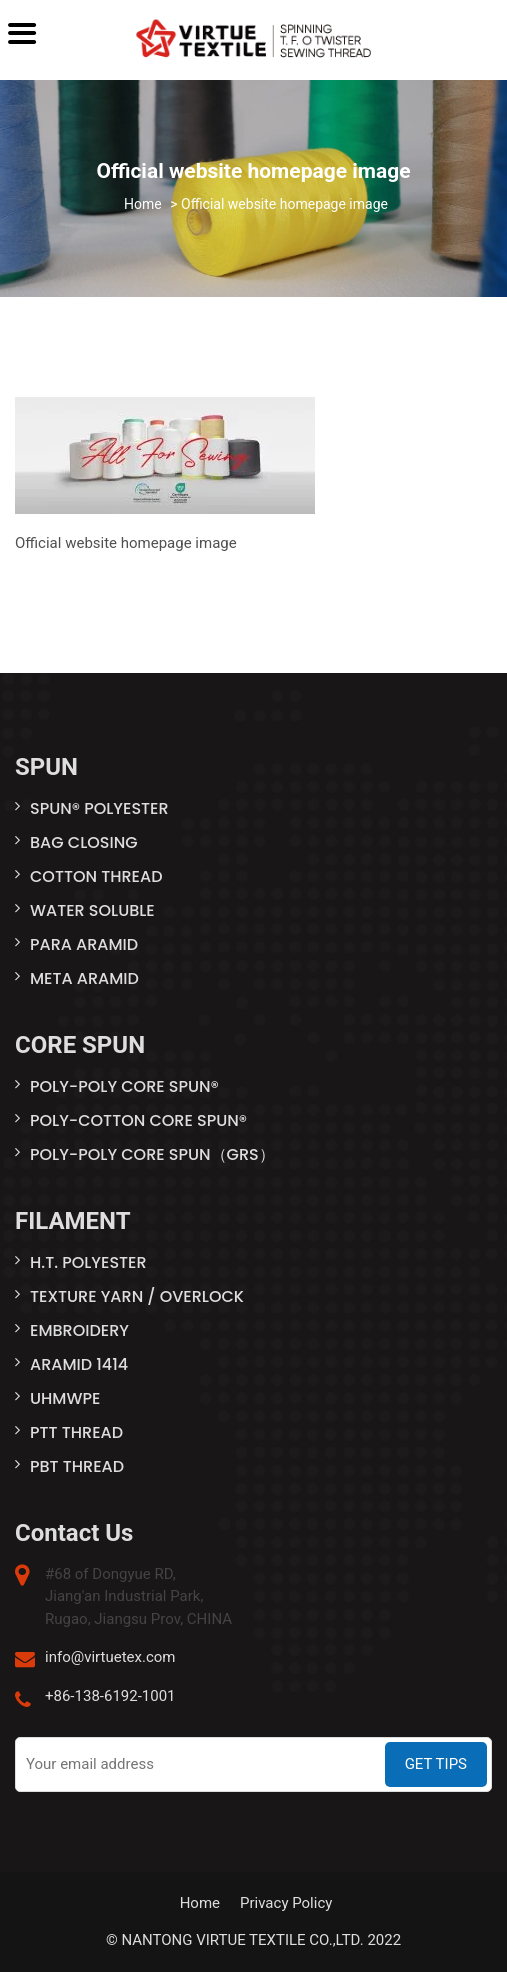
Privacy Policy (286, 1903)
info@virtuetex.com (110, 1657)
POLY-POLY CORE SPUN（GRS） (152, 1154)
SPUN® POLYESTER (99, 808)
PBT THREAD (77, 1466)
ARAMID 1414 (79, 1364)
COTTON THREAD (96, 876)
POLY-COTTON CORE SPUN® (138, 1120)
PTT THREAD (76, 1432)
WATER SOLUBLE (92, 910)
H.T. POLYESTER (88, 1262)
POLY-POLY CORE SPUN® (124, 1086)
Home (200, 1903)
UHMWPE (65, 1398)
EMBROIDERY (79, 1330)
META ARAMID (84, 978)
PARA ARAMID (84, 944)
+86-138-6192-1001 (110, 1696)
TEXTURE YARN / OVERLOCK (137, 1296)
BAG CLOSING (84, 842)
